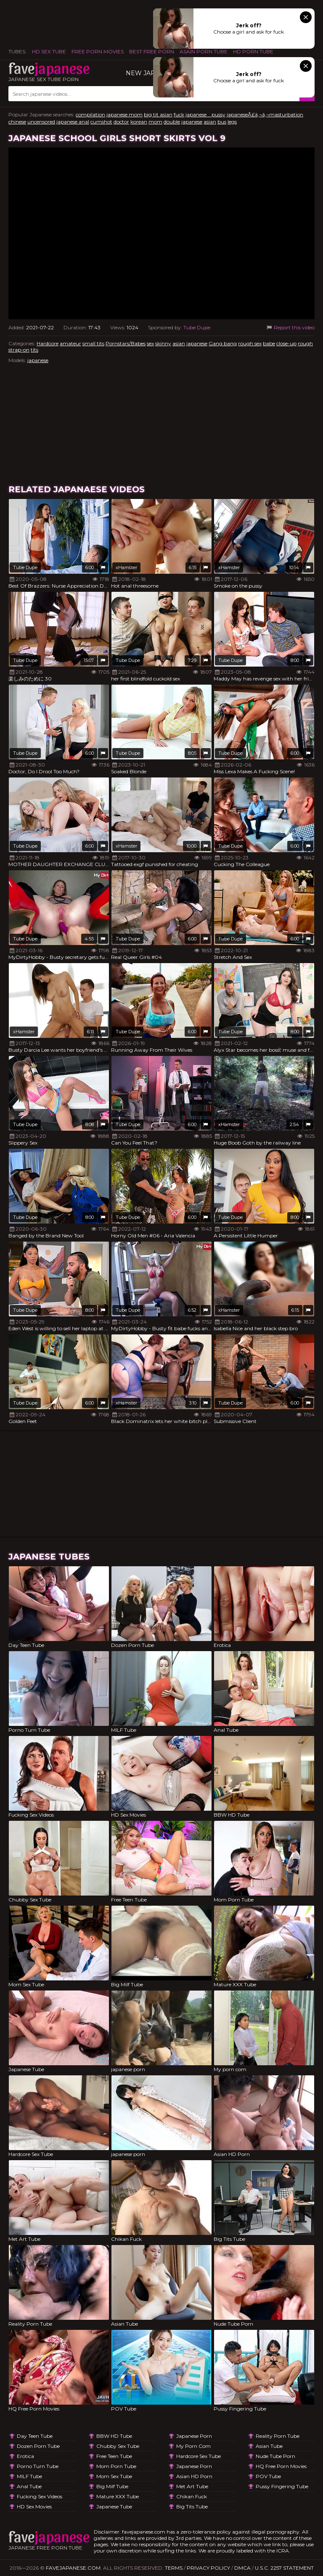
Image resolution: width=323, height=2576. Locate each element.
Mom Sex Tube (114, 2476)
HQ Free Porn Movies (281, 2466)
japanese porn (194, 2436)
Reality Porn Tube (277, 2436)
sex (150, 343)
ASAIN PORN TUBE (204, 51)
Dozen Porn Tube (38, 2446)
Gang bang (223, 343)
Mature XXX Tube (117, 2496)
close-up (286, 343)
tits (34, 350)
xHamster (126, 567)
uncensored (41, 121)
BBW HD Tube (114, 2436)
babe (269, 343)
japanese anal (72, 121)
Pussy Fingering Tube (282, 2486)
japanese (191, 121)
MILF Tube (29, 2476)
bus (221, 121)
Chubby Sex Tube (117, 2446)
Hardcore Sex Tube (198, 2456)
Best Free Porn (151, 51)
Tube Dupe (196, 327)
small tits (93, 343)
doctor (121, 121)
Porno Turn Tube (37, 2466)
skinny (163, 343)
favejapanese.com (73, 2568)
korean (138, 121)
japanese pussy (205, 114)
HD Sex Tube (49, 51)
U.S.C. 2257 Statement (284, 2568)
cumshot (101, 121)
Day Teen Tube (35, 2436)
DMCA (242, 2568)
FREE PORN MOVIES (97, 51)
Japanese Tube (114, 2506)
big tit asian (158, 114)
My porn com (193, 2446)
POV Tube (268, 2476)
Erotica (25, 2456)
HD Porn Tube (253, 51)
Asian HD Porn (194, 2476)
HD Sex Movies (34, 2506)
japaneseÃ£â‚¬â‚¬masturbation (265, 114)
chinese (17, 121)
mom (155, 121)
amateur (70, 343)
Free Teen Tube (114, 2456)
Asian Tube (269, 2446)
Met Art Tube (192, 2486)
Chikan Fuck (191, 2496)
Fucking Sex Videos (39, 2496)
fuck (179, 114)
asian (210, 121)
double (172, 121)
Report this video (290, 327)
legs (232, 121)
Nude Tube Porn (275, 2456)
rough (305, 343)
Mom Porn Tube (116, 2466)
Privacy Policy (208, 2568)
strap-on (18, 350)
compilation (90, 114)
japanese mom (124, 114)
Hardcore (47, 343)
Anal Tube (29, 2486)
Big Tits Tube (192, 2506)
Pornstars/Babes (126, 343)
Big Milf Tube (112, 2486)
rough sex (250, 343)
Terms (174, 2568)
